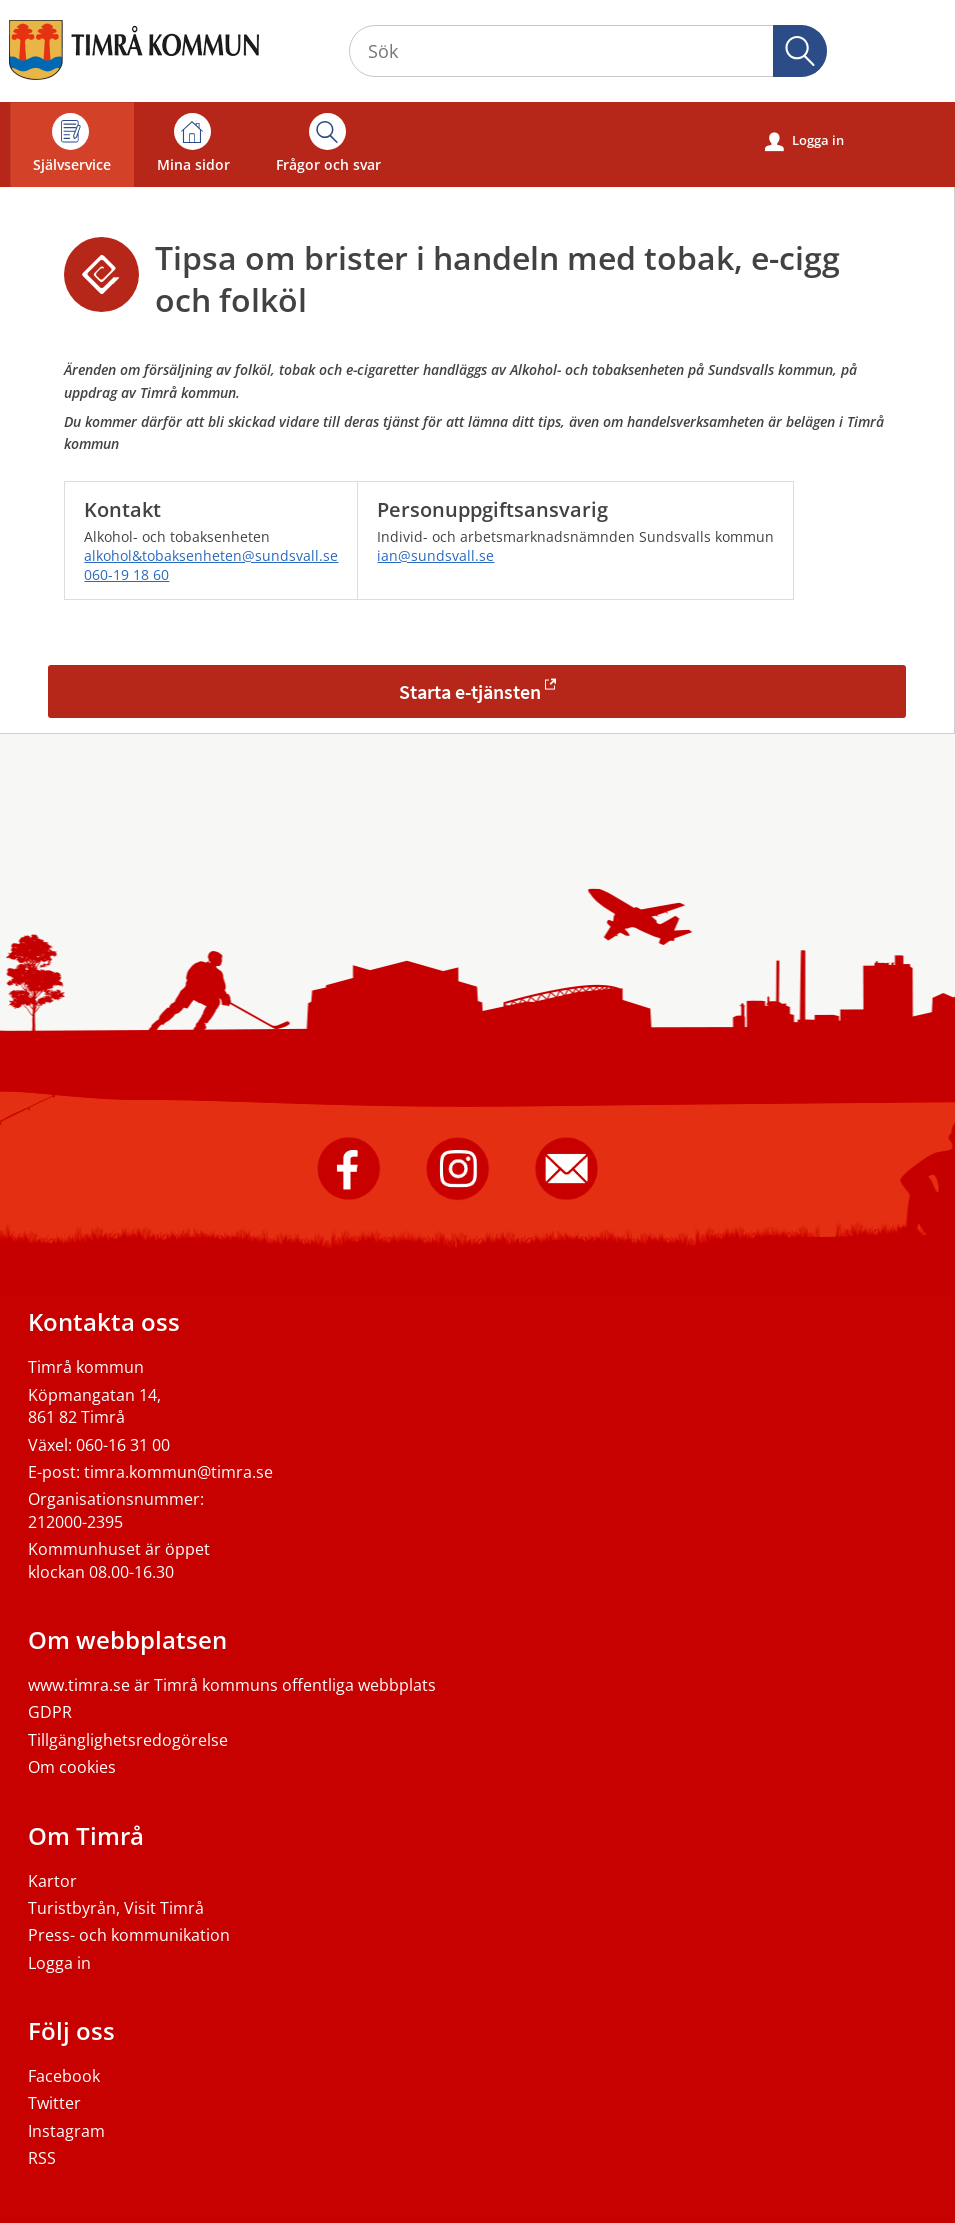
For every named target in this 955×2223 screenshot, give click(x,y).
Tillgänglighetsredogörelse (128, 1740)
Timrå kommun (86, 1367)
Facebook (64, 2076)
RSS (42, 2158)
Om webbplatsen (127, 1639)
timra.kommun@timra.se (178, 1472)
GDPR (50, 1712)
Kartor (52, 1881)
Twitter (54, 2103)
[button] (800, 51)
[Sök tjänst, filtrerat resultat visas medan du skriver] (588, 51)
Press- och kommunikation (129, 1935)
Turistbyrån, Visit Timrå (116, 1908)
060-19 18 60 (126, 574)
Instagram (66, 2131)
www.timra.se (79, 1685)
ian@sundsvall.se (435, 555)
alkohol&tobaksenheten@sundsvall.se (211, 555)
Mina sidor (193, 143)
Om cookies (72, 1767)
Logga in (804, 141)
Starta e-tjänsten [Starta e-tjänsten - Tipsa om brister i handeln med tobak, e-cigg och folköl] (470, 691)
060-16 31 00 (123, 1445)
